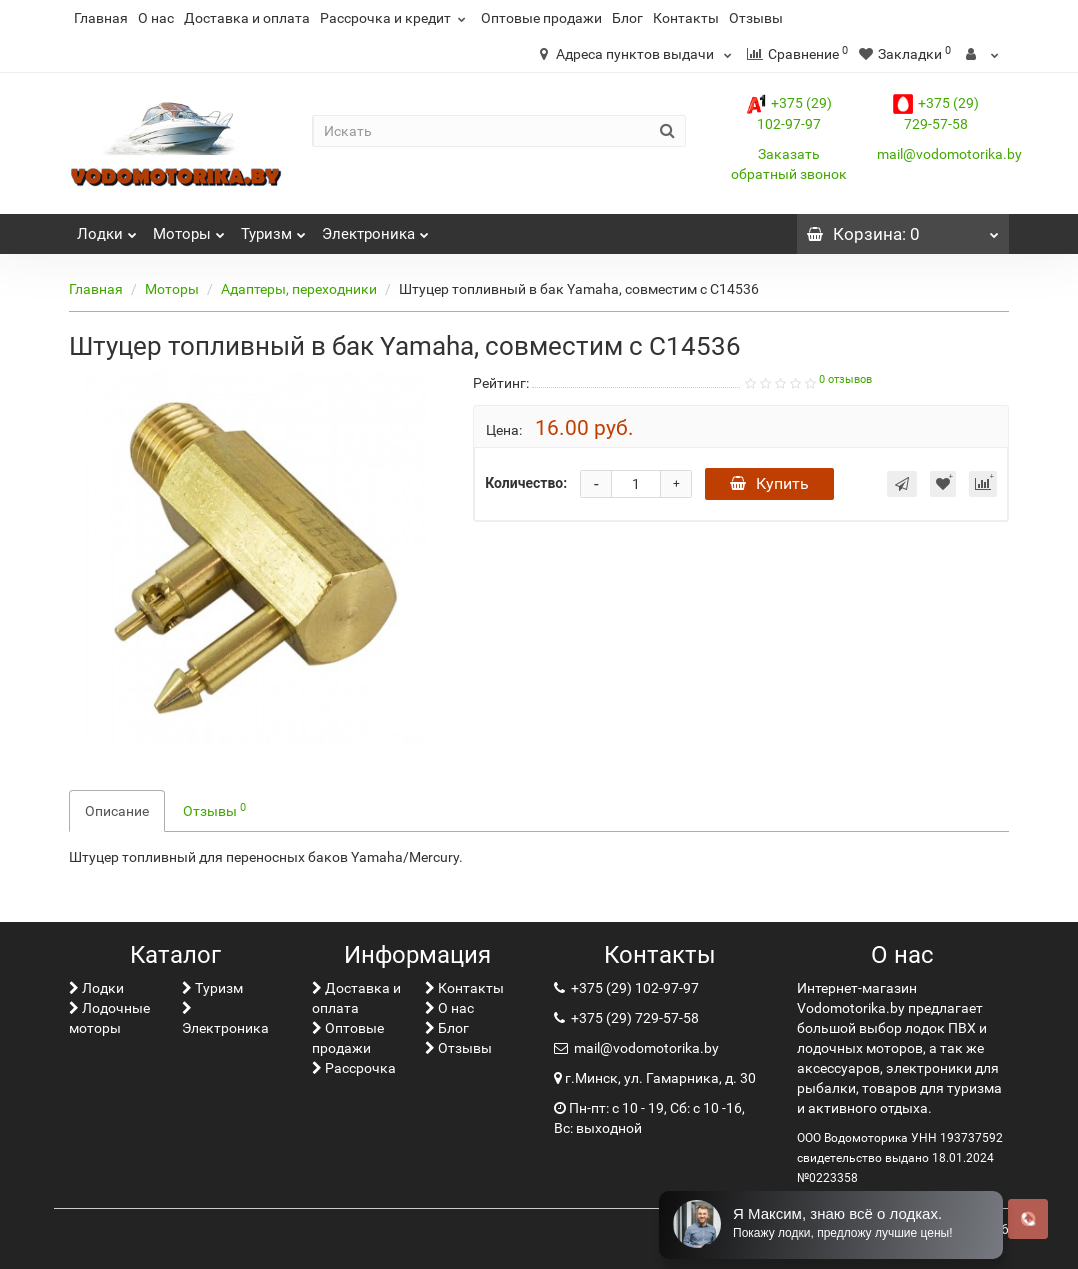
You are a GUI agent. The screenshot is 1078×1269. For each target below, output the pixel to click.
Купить (769, 483)
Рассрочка (354, 1068)
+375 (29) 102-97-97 (633, 988)
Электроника (375, 228)
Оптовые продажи (541, 18)
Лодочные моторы (109, 1018)
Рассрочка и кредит (395, 18)
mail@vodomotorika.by (949, 154)
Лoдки (107, 228)
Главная (101, 18)
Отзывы (756, 18)
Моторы (189, 228)
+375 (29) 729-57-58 (633, 1018)
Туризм (273, 228)
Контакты (686, 18)
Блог (627, 18)
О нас (156, 18)
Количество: (526, 483)
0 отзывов (845, 379)
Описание (117, 811)
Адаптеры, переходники (299, 289)
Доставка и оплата (247, 18)
